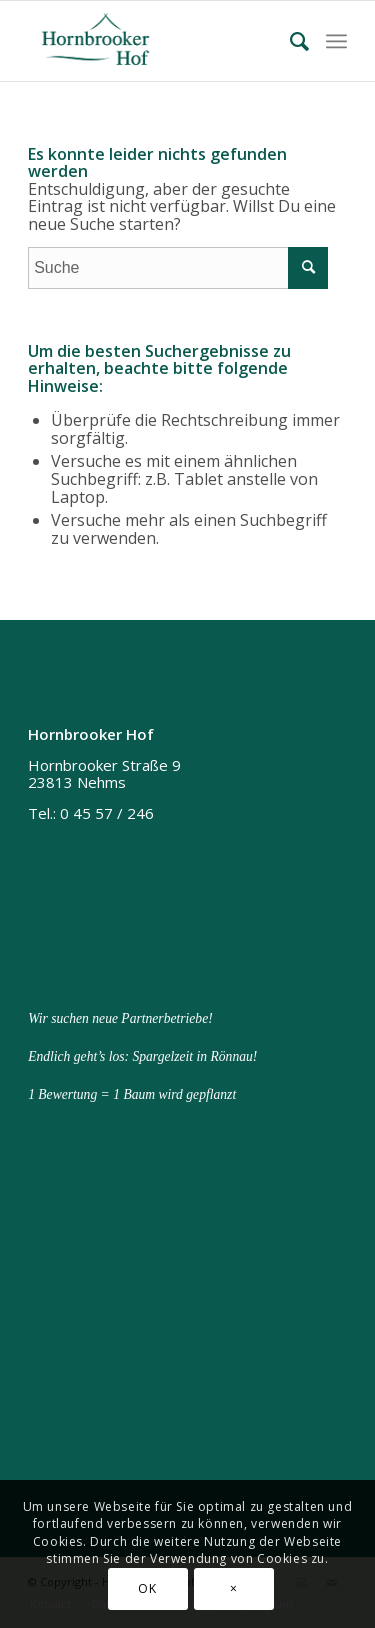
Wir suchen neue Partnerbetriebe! (120, 1018)
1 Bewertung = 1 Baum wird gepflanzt (132, 1094)
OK (147, 1588)
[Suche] (291, 41)
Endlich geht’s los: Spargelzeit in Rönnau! (142, 1056)
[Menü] (336, 41)
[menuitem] (291, 41)
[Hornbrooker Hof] (155, 41)
